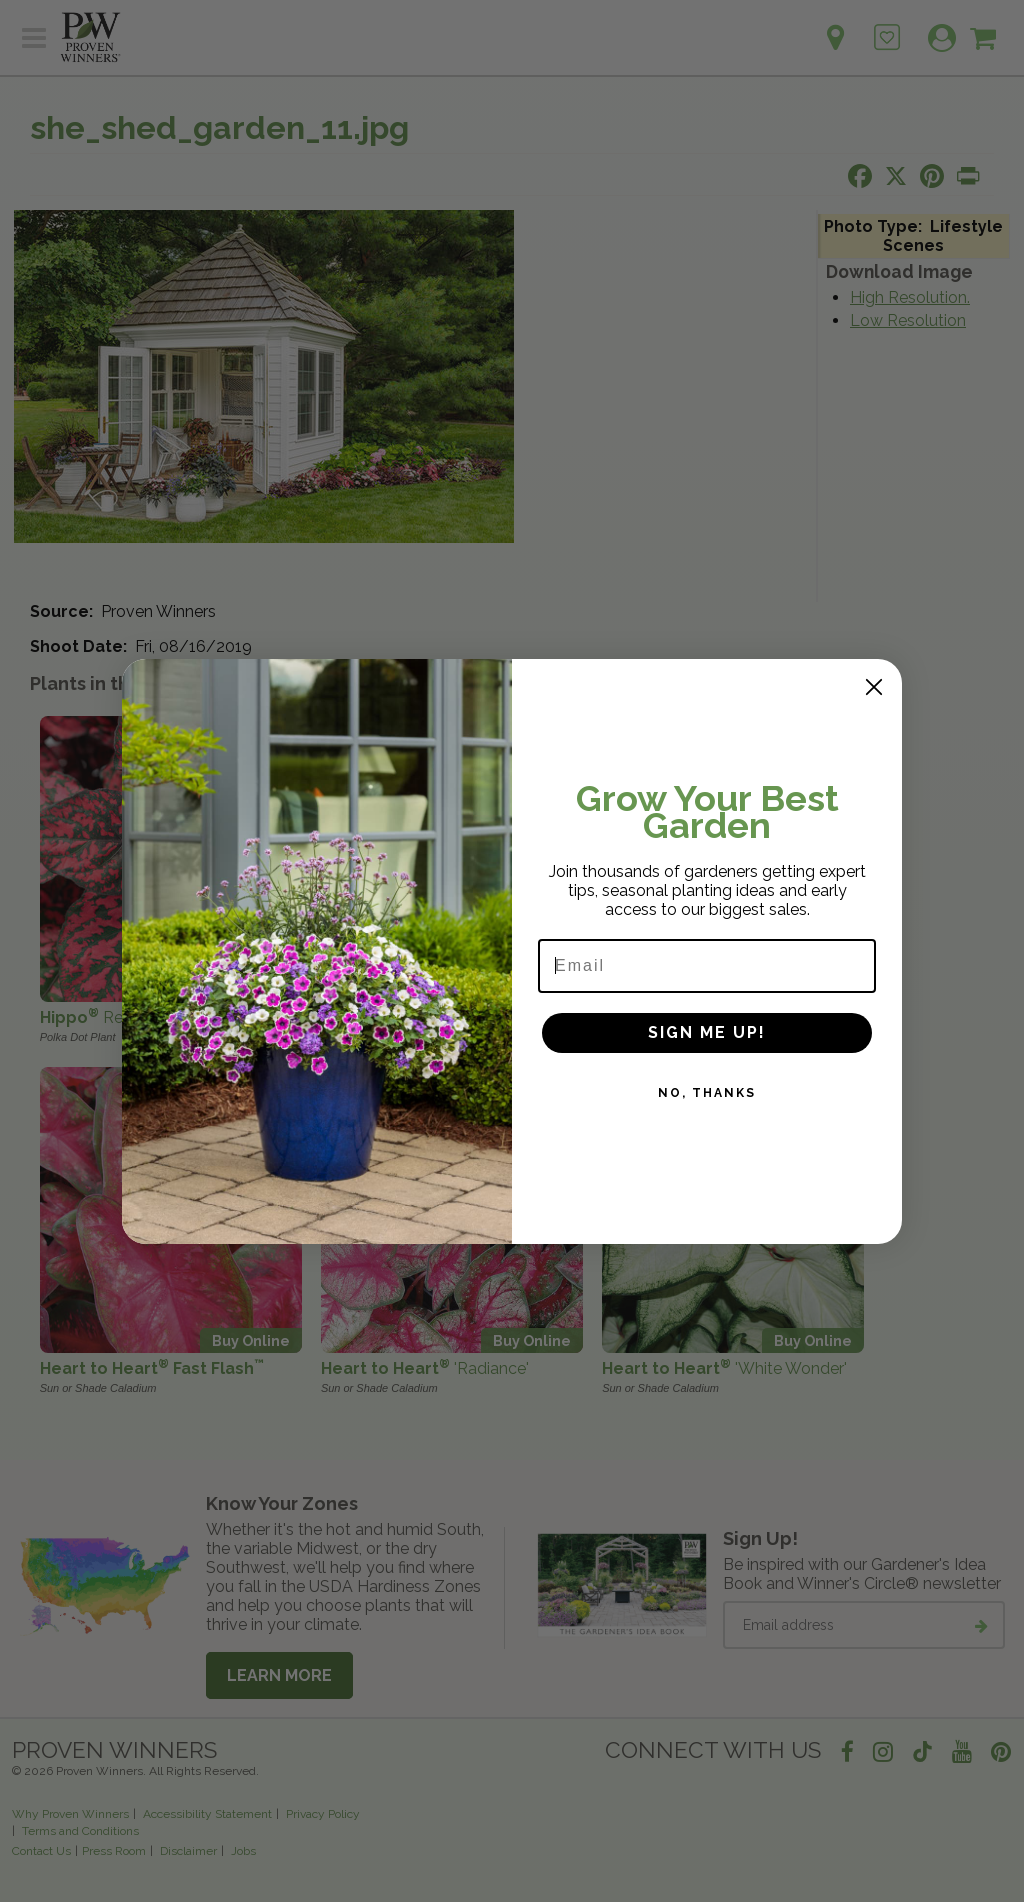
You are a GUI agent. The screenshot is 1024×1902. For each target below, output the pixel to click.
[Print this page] (968, 176)
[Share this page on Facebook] (860, 176)
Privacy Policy (323, 1814)
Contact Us (41, 1851)
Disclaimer (188, 1851)
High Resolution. (910, 297)
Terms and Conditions (80, 1831)
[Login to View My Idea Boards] (887, 26)
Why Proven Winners (70, 1814)
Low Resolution (908, 320)
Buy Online (251, 989)
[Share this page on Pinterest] (932, 176)
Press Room (114, 1851)
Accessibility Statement (207, 1814)
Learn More (279, 1675)
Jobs (243, 1851)
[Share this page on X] (896, 176)
